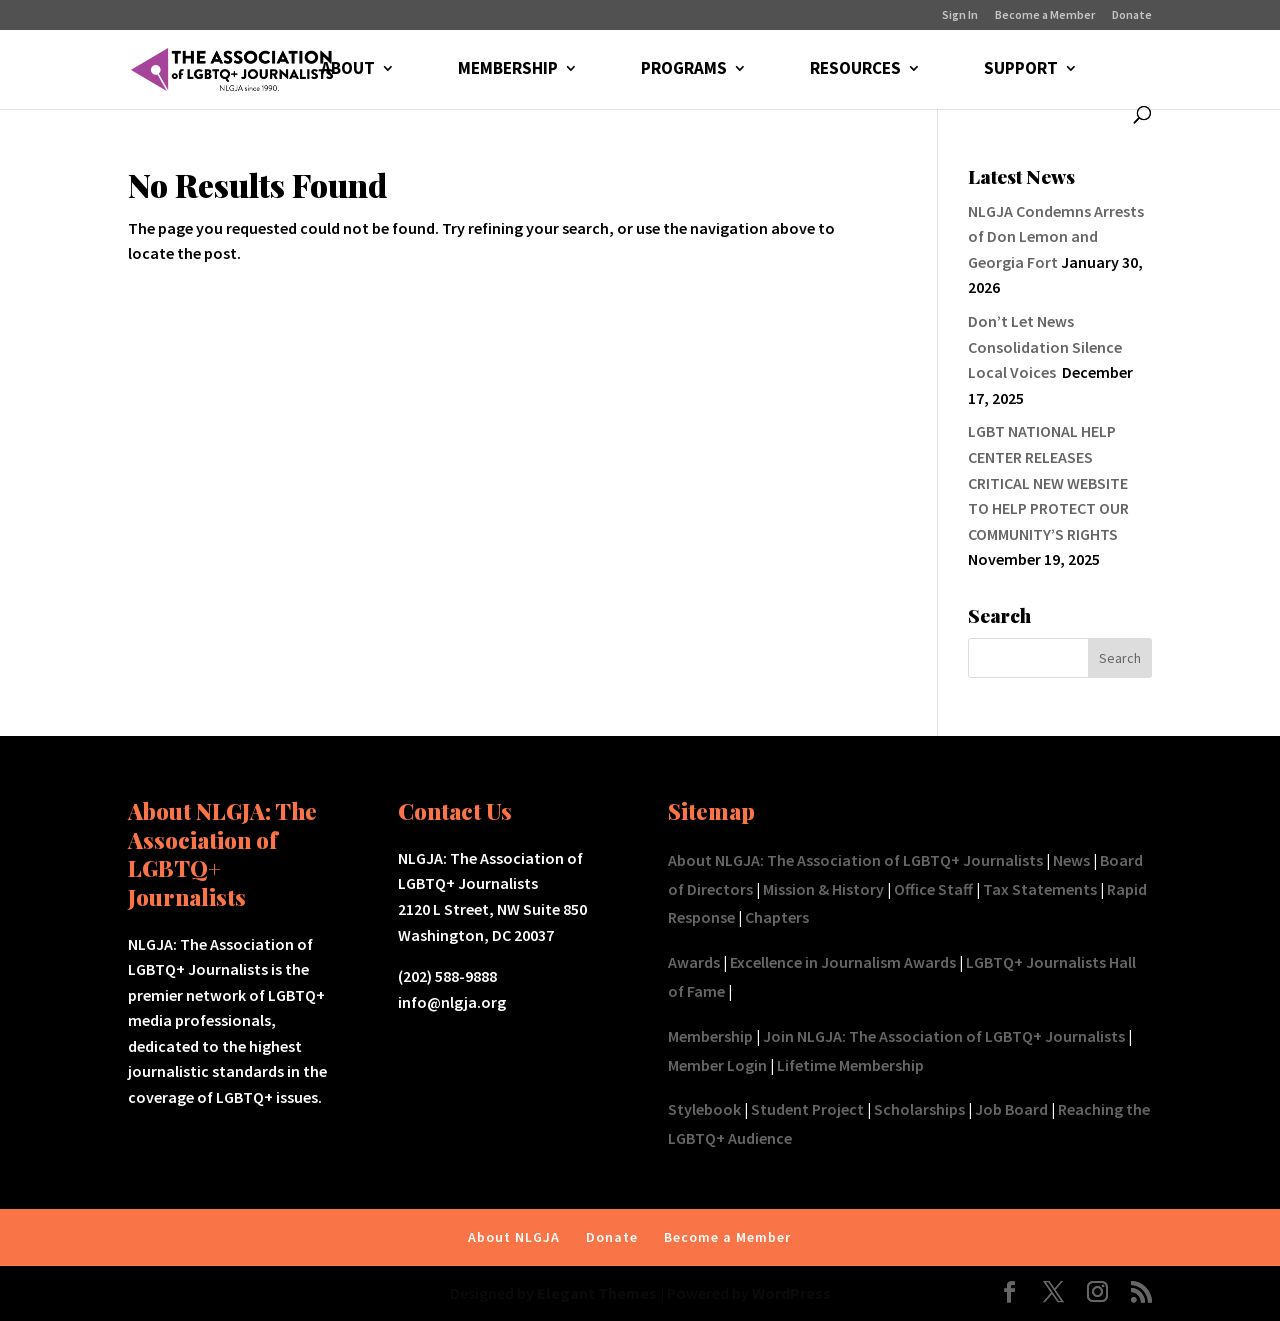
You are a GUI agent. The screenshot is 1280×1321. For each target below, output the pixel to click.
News (1071, 860)
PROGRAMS (684, 70)
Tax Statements (1040, 889)
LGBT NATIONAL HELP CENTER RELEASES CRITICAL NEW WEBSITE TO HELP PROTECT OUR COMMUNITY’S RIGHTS (1048, 482)
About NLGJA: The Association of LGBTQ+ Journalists (855, 860)
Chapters (777, 917)
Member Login (717, 1065)
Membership (710, 1036)
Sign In (960, 15)
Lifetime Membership (850, 1065)
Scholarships (919, 1109)
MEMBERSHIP (508, 70)
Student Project (807, 1109)
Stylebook (704, 1109)
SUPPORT (1021, 70)
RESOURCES (855, 70)
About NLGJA (514, 1237)
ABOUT (348, 70)
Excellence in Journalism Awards (843, 962)
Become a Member (1045, 15)
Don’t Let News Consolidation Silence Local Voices (1045, 346)
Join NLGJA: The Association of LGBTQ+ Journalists (944, 1036)
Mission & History (823, 889)
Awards (694, 962)
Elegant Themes (597, 1293)
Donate (1132, 15)
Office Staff (933, 889)
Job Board (1011, 1109)
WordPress (791, 1293)
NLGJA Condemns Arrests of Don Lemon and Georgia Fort (1056, 236)
